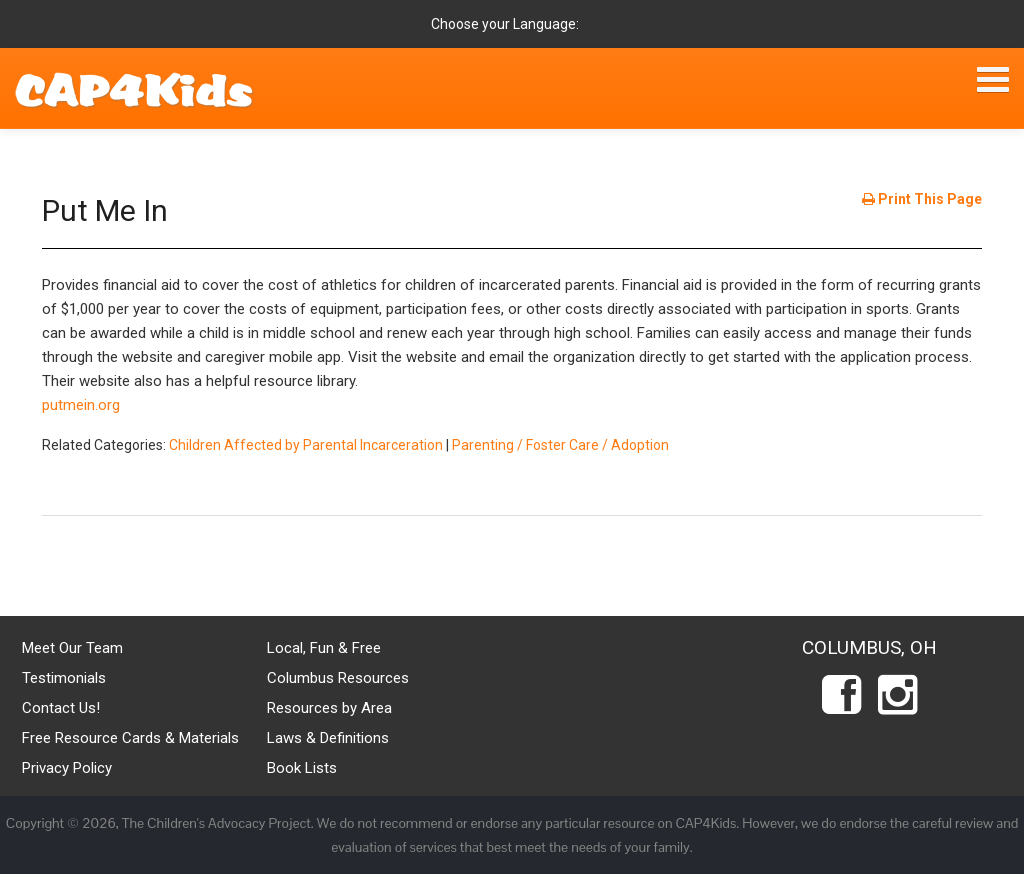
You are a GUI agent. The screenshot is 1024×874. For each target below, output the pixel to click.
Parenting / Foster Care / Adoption (560, 445)
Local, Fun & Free (324, 648)
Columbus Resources (338, 678)
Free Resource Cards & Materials (130, 738)
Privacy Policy (67, 768)
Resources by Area (329, 708)
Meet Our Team (72, 648)
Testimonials (64, 678)
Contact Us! (61, 708)
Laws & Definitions (328, 738)
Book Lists (302, 768)
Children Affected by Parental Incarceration (306, 445)
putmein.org (81, 405)
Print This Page (922, 199)
